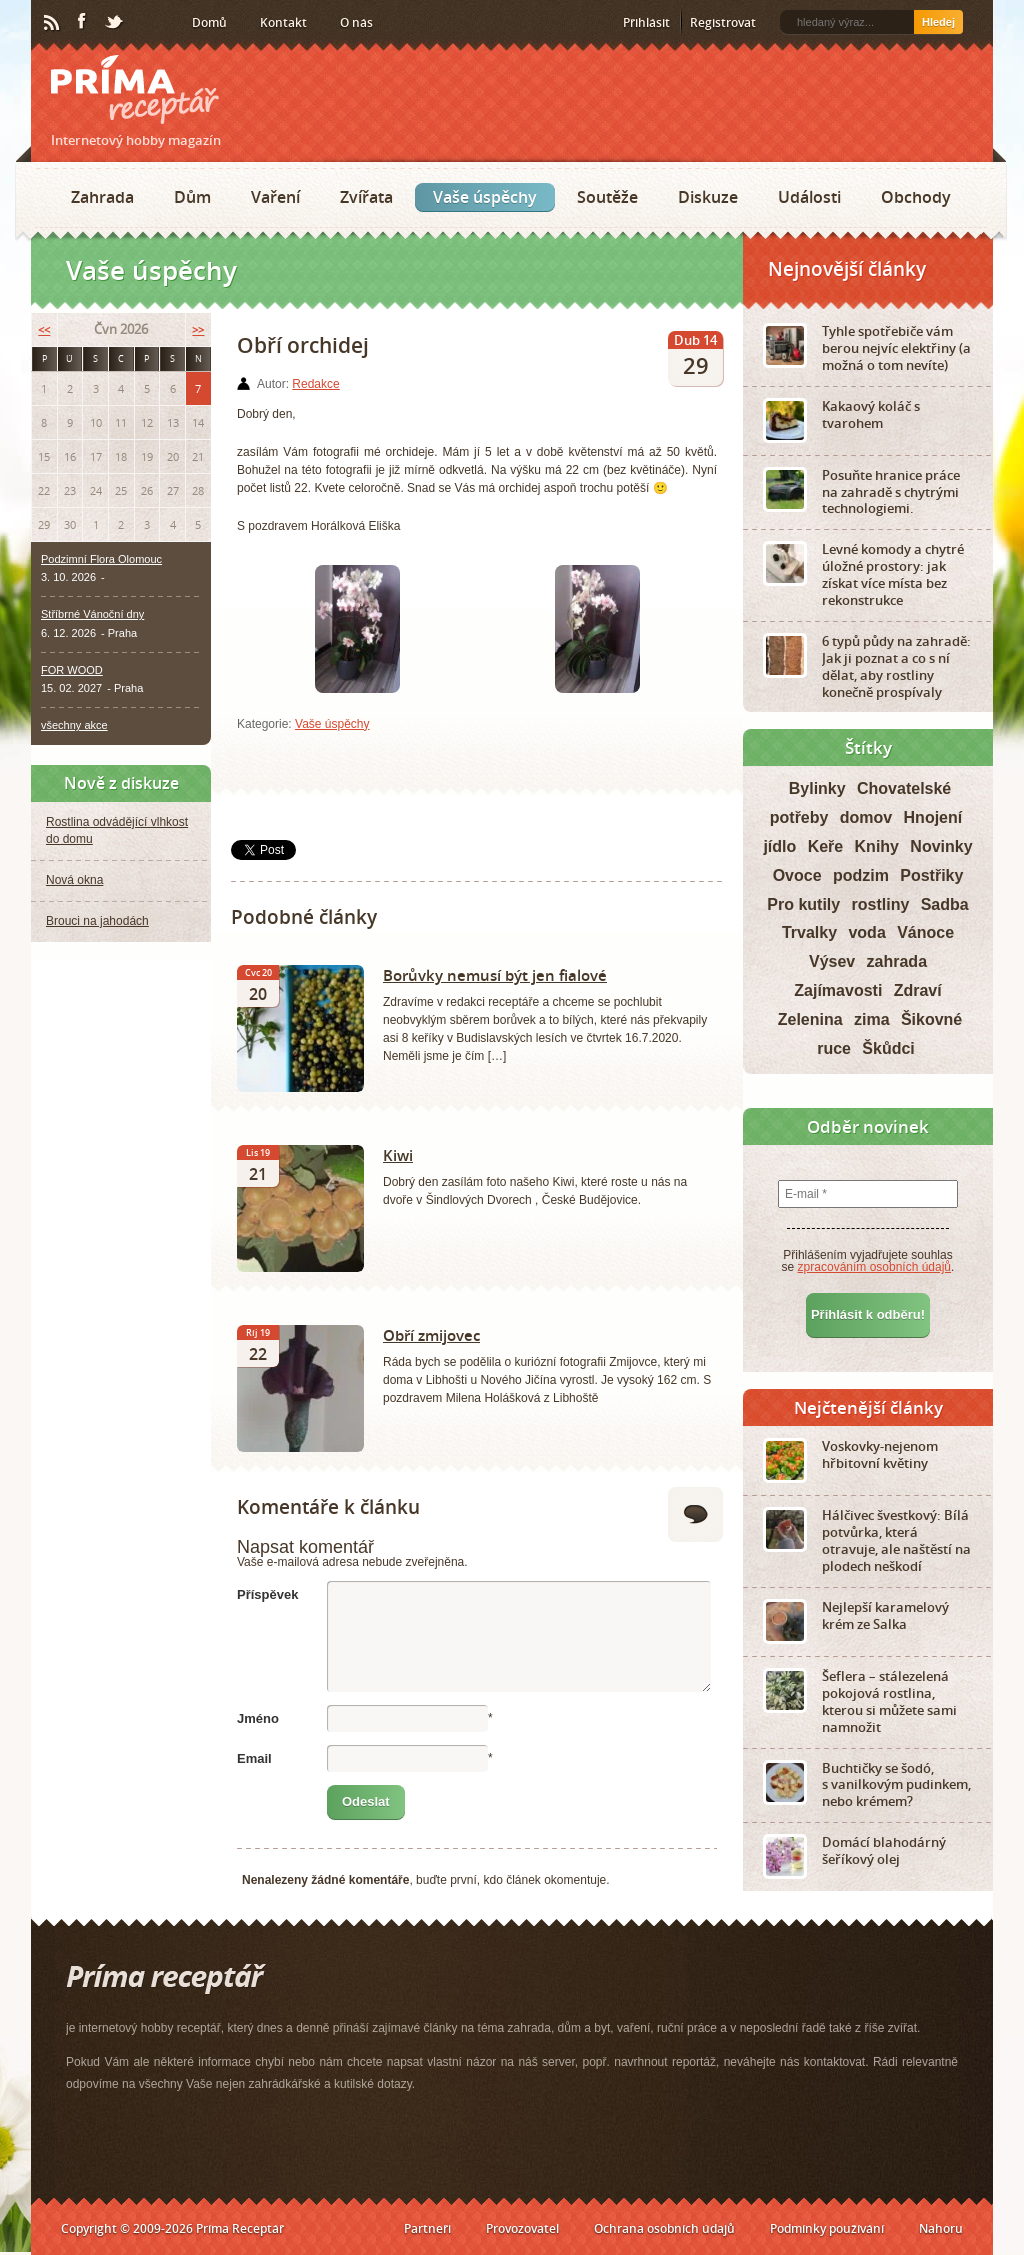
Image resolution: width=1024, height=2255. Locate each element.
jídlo (779, 846)
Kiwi (398, 1155)
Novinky (941, 846)
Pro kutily (803, 904)
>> (198, 329)
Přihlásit (646, 22)
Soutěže (607, 197)
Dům (192, 197)
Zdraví (918, 990)
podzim (861, 875)
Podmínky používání (827, 2228)
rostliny (881, 904)
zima (872, 1019)
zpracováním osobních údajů (874, 1267)
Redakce (315, 384)
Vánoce (925, 932)
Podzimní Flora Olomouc (101, 559)
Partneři (427, 2228)
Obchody (916, 197)
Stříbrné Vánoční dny (92, 614)
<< (44, 329)
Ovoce (797, 875)
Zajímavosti (838, 990)
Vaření (275, 197)
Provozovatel (522, 2228)
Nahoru (941, 2228)
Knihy (877, 846)
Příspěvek (267, 1594)
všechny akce (74, 725)
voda (866, 932)
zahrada (897, 961)
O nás (356, 22)
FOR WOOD (72, 670)
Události (809, 197)
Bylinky (817, 788)
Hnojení (933, 817)
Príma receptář (135, 89)
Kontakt (283, 22)
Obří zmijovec (431, 1335)
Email (254, 1758)
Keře (826, 846)
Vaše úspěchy (485, 197)
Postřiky (931, 875)
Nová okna (74, 880)
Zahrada (102, 197)
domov (866, 817)
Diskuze (708, 197)
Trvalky (809, 932)
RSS (53, 23)
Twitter (115, 23)
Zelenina (810, 1019)
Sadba (945, 904)
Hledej (938, 22)
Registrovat (723, 22)
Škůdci (888, 1048)
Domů (209, 22)
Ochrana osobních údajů (664, 2228)
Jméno (258, 1718)
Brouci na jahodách (97, 921)
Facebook (83, 22)
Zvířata (366, 197)
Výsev (832, 961)
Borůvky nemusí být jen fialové (495, 975)
